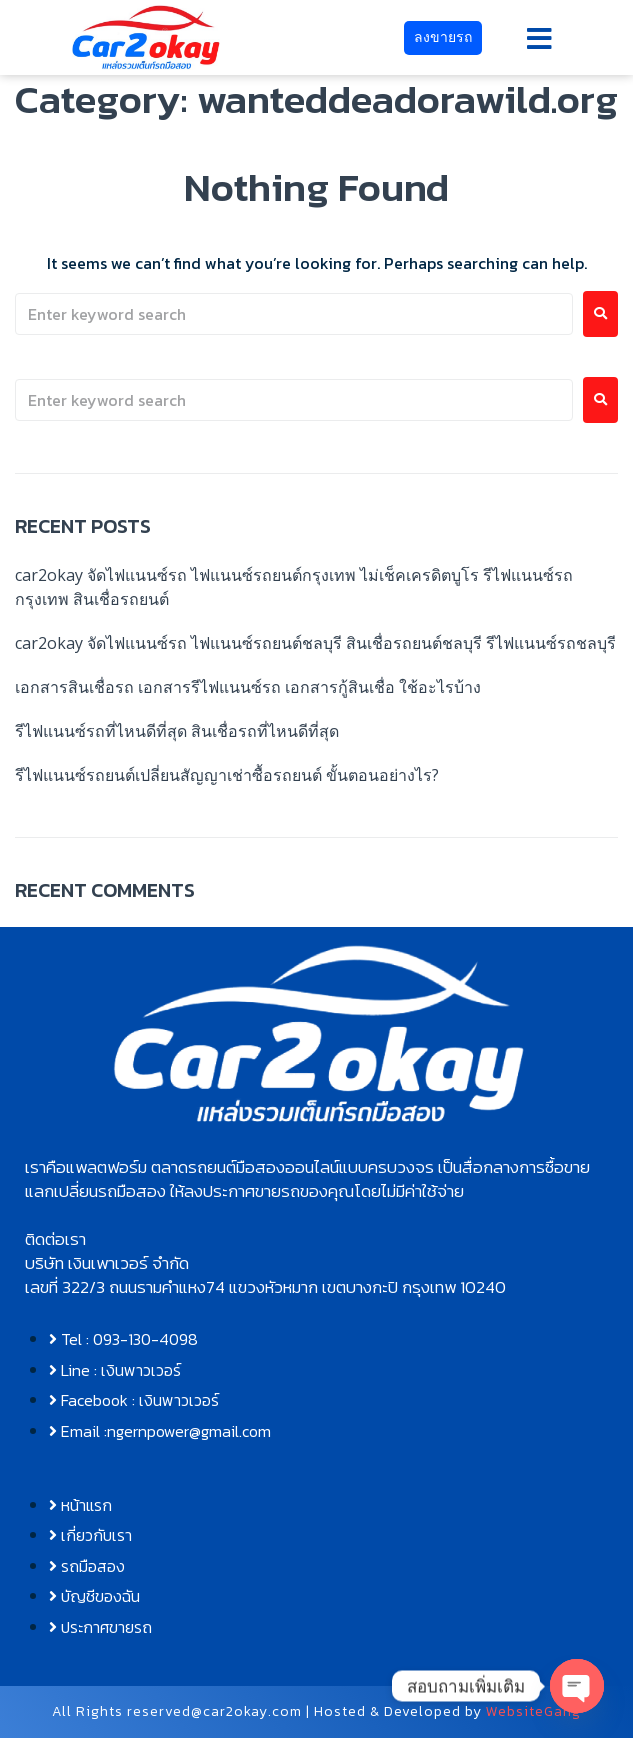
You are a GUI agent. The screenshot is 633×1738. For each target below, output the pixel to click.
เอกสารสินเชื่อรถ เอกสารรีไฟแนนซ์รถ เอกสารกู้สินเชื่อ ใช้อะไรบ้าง (248, 687)
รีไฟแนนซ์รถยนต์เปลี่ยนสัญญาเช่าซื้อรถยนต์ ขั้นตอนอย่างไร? (227, 775)
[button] (539, 38)
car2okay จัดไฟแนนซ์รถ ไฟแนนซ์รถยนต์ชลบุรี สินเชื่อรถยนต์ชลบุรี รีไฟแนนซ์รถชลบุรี (315, 643)
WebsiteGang (533, 1711)
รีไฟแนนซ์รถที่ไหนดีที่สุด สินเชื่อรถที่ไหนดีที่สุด (177, 731)
